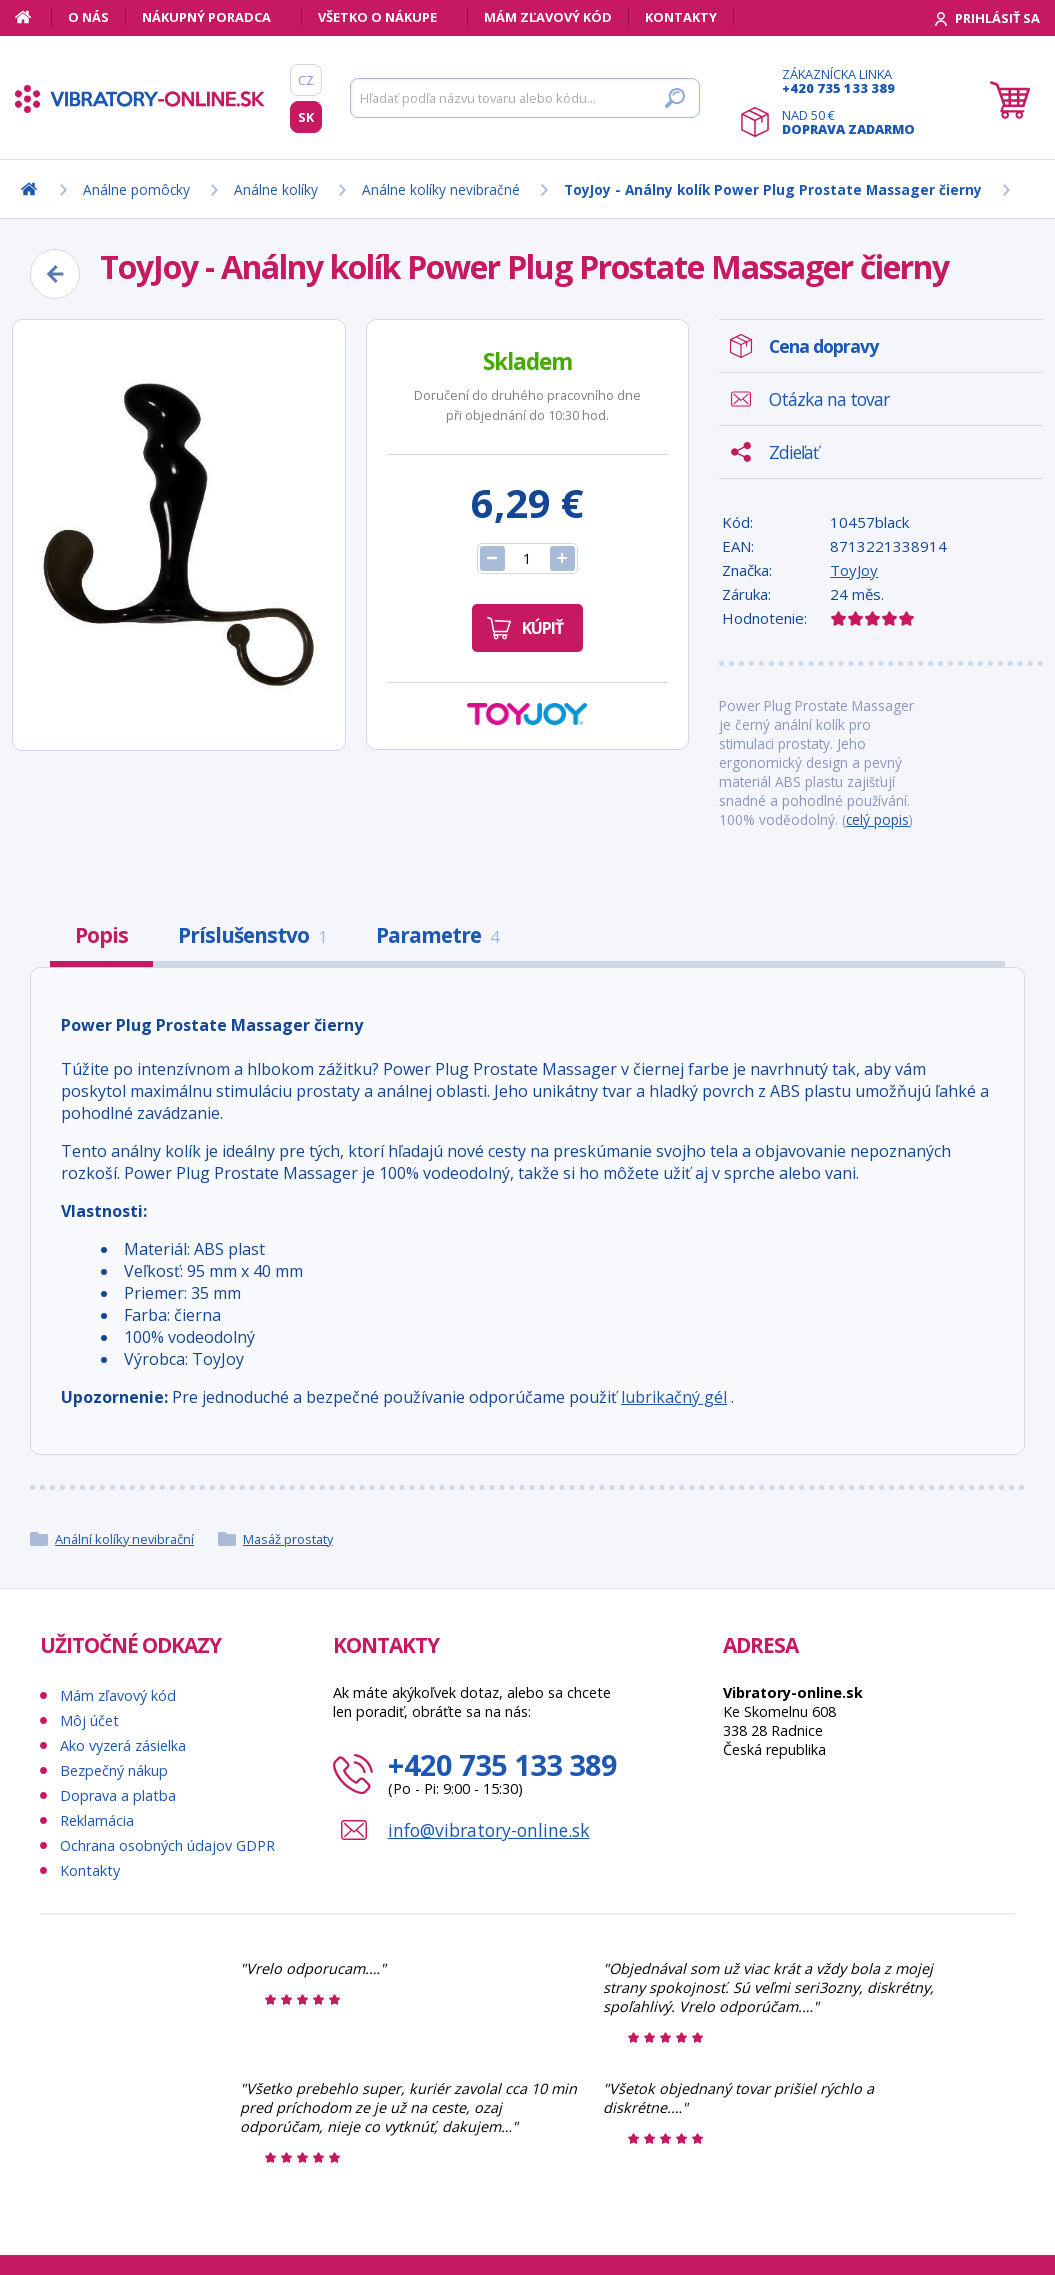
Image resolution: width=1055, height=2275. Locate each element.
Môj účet (89, 1720)
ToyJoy (854, 570)
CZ (306, 80)
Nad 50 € (848, 122)
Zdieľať (793, 452)
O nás (88, 17)
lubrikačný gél (674, 1397)
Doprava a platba (118, 1795)
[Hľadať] (525, 98)
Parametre (437, 935)
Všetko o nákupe (377, 17)
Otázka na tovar (829, 399)
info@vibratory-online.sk (489, 1830)
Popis (101, 935)
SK (306, 117)
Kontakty (681, 17)
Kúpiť (542, 628)
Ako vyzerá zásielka (123, 1745)
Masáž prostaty (288, 1539)
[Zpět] (55, 274)
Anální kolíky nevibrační (124, 1539)
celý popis (877, 819)
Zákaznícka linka (848, 81)
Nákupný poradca (206, 17)
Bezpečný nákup (114, 1770)
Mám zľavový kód (548, 17)
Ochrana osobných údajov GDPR (167, 1845)
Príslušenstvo (252, 935)
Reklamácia (97, 1820)
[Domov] (33, 17)
